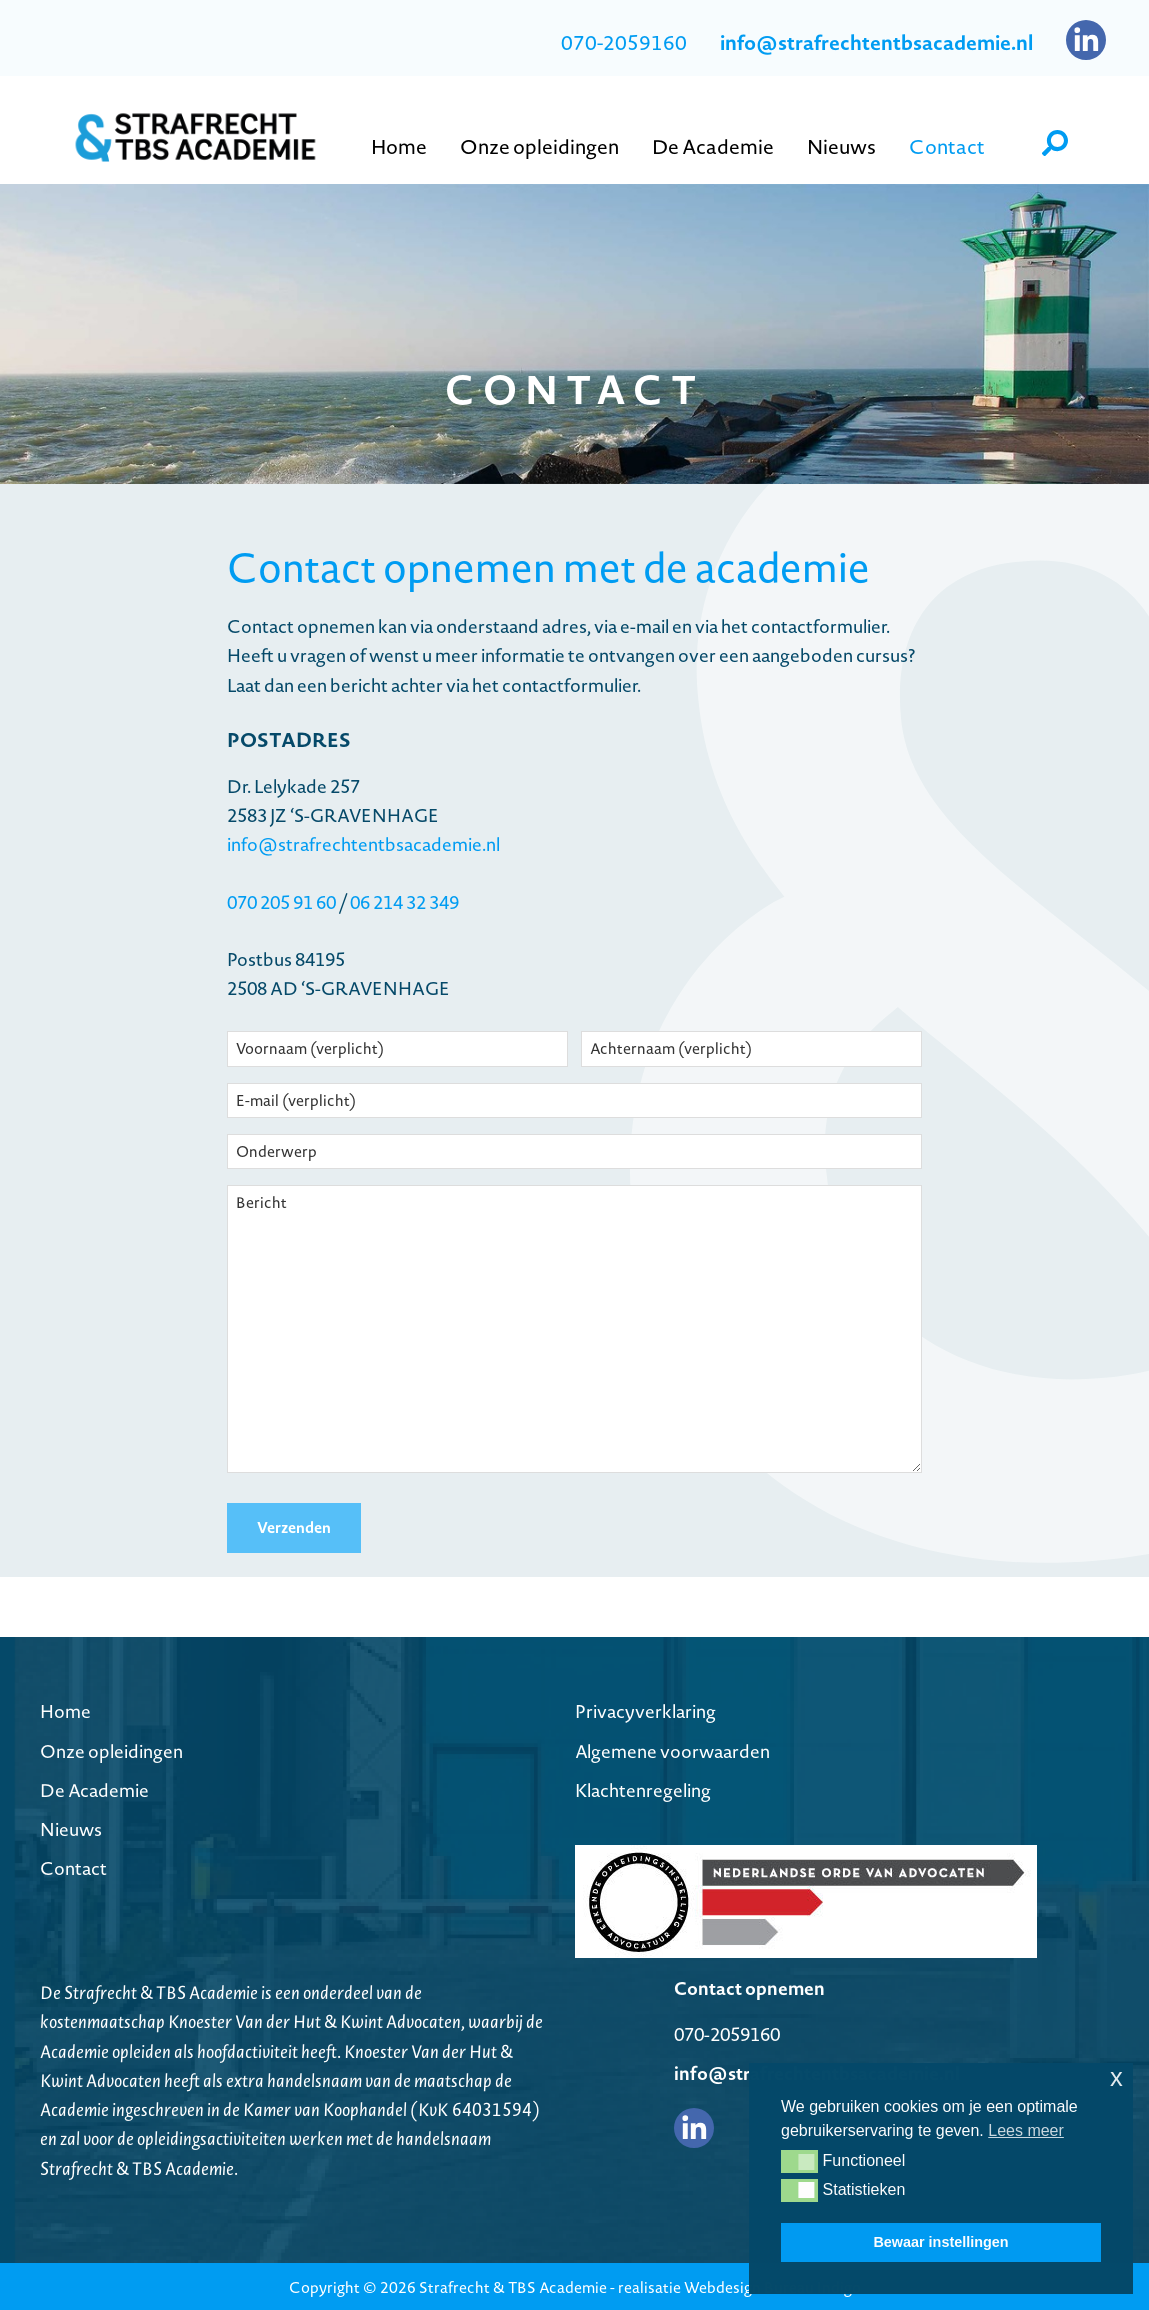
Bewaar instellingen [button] (940, 2242)
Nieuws (71, 1826)
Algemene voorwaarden (672, 1748)
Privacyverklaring (645, 1709)
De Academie (94, 1787)
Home (65, 1709)
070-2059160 (624, 43)
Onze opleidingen (111, 1748)
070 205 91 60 (281, 902)
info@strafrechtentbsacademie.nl (363, 844)
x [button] (1116, 2077)
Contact (73, 1866)
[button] (799, 2161)
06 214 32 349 (403, 902)
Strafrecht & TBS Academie (513, 2284)
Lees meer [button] (1026, 2130)
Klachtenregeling (643, 1787)
